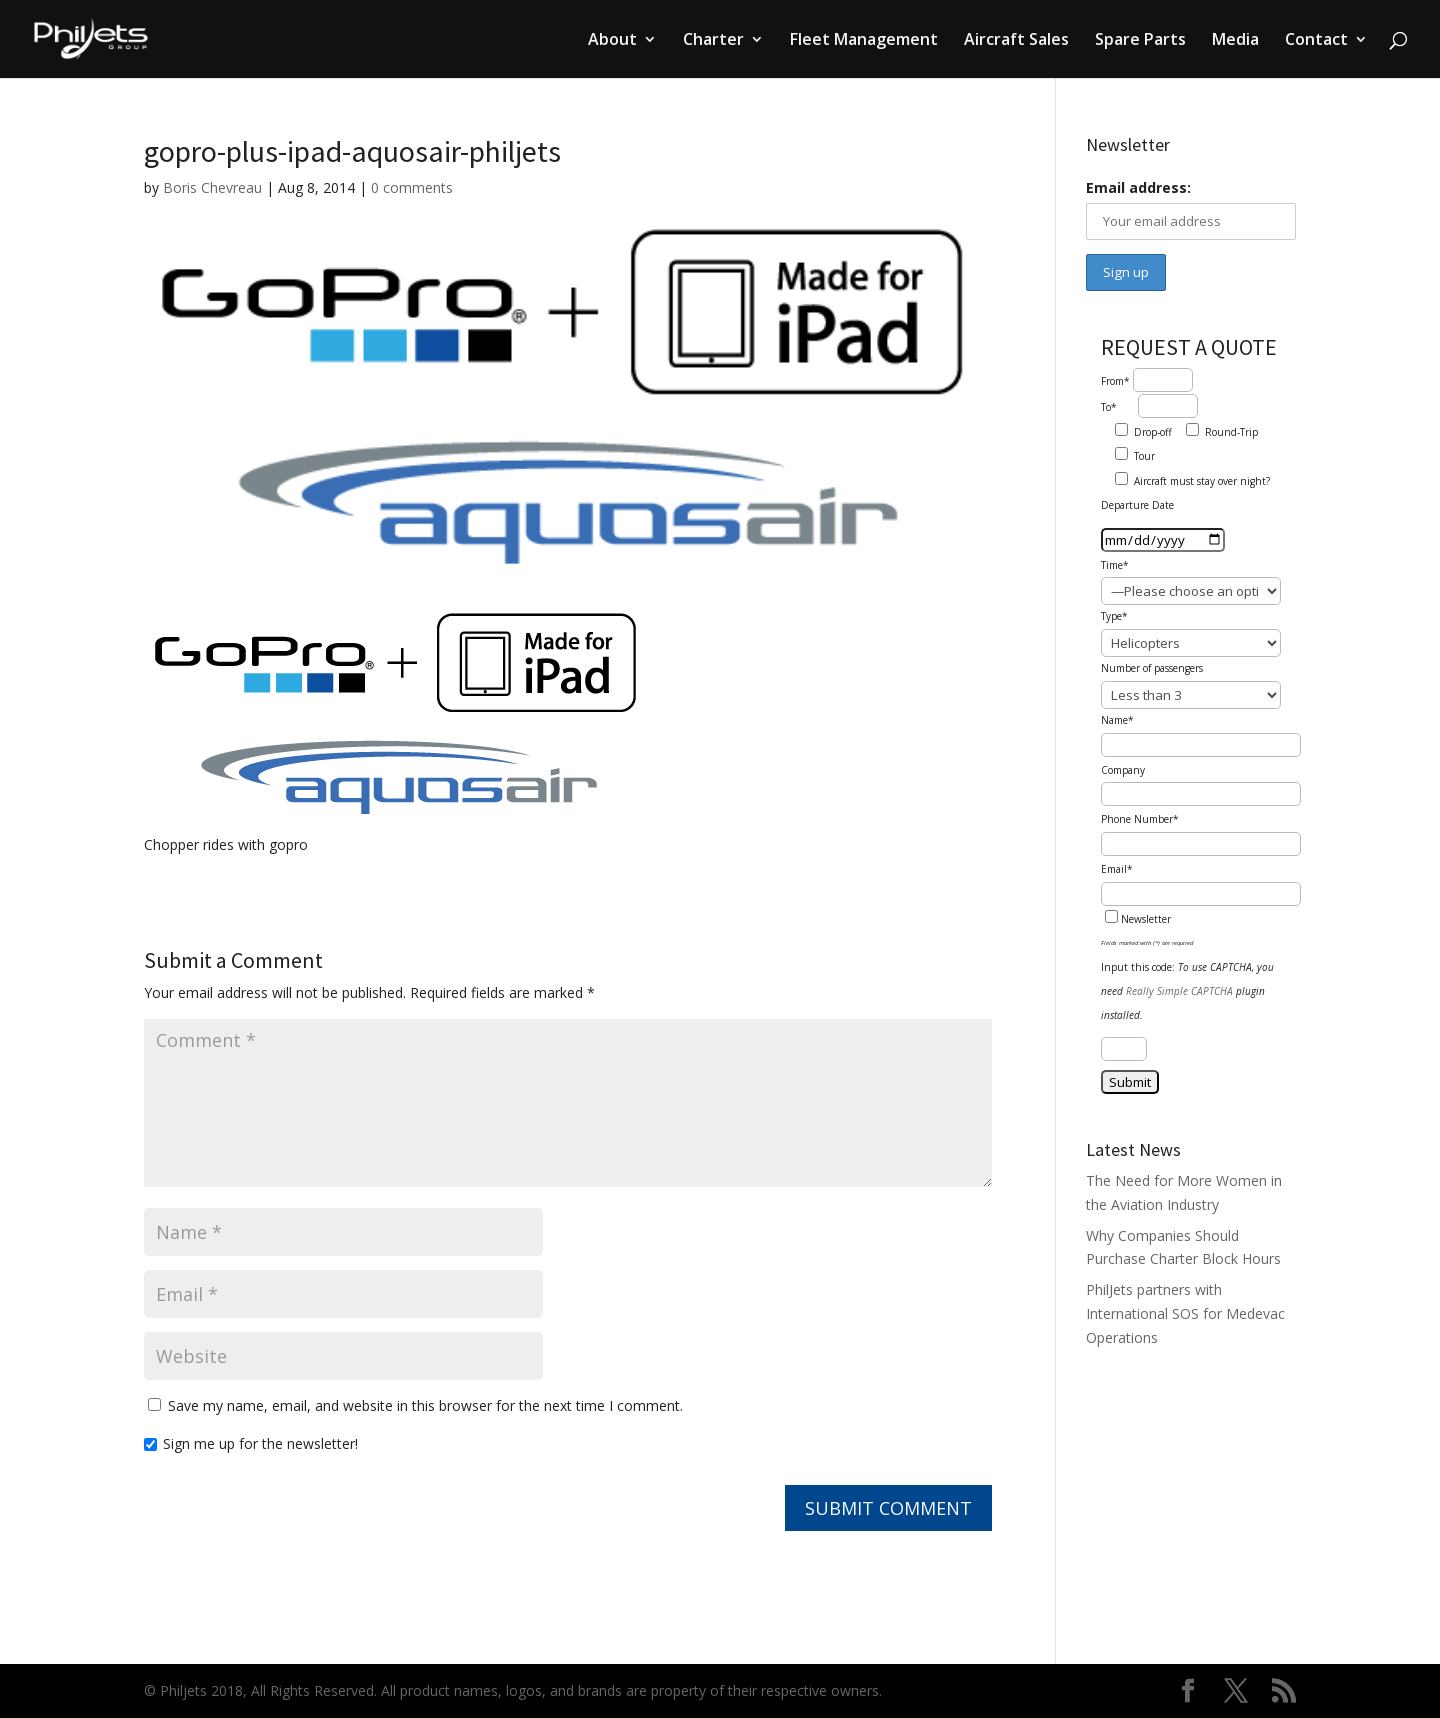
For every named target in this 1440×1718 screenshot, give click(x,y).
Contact (1316, 41)
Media (1235, 41)
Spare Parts (1140, 41)
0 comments (412, 187)
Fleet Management (864, 41)
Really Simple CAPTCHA (1179, 991)
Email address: (1138, 187)
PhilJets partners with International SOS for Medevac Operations (1185, 1313)
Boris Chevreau (212, 187)
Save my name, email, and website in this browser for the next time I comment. (425, 1405)
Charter (713, 41)
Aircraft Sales (1016, 41)
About (612, 41)
